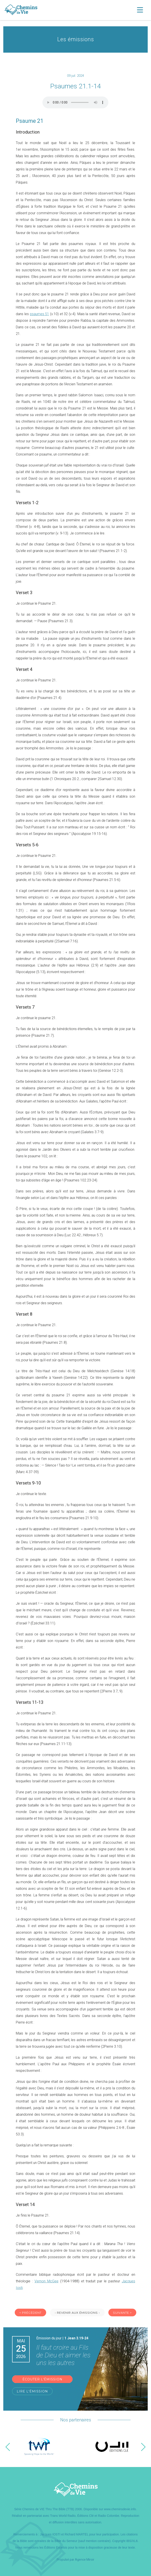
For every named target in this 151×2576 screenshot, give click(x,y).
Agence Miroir (84, 2559)
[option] (39, 2447)
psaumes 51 (39, 314)
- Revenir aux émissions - (77, 2312)
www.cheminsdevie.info (120, 2509)
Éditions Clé (85, 2515)
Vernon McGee (46, 2281)
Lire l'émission (32, 2391)
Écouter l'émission (42, 2379)
